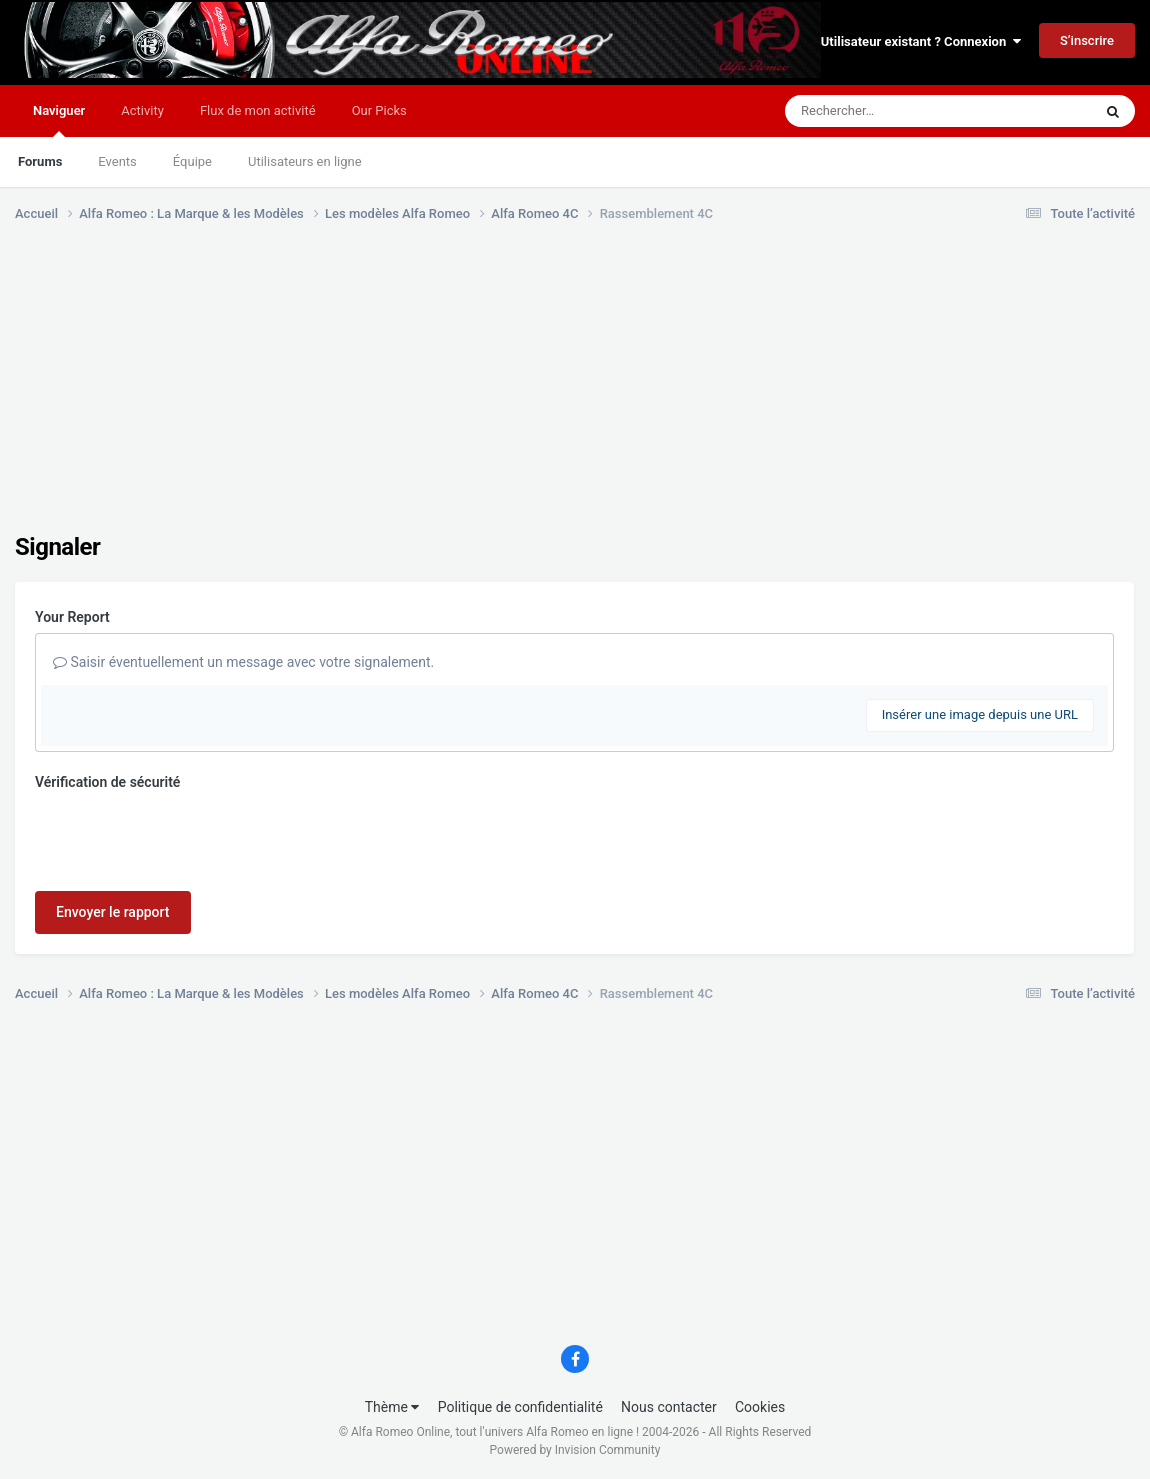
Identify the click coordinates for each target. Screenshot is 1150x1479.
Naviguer (59, 120)
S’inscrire (1087, 40)
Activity (142, 110)
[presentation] (187, 837)
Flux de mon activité (258, 110)
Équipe (192, 161)
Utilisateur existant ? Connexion (921, 41)
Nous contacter (669, 1407)
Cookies (760, 1407)
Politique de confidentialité (520, 1407)
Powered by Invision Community (575, 1450)
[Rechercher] (884, 111)
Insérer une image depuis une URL (980, 714)
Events (117, 161)
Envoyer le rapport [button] (113, 912)
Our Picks (379, 110)
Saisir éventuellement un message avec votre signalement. (243, 662)
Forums (40, 161)
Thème (392, 1407)
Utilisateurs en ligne (305, 161)
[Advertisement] (379, 393)
